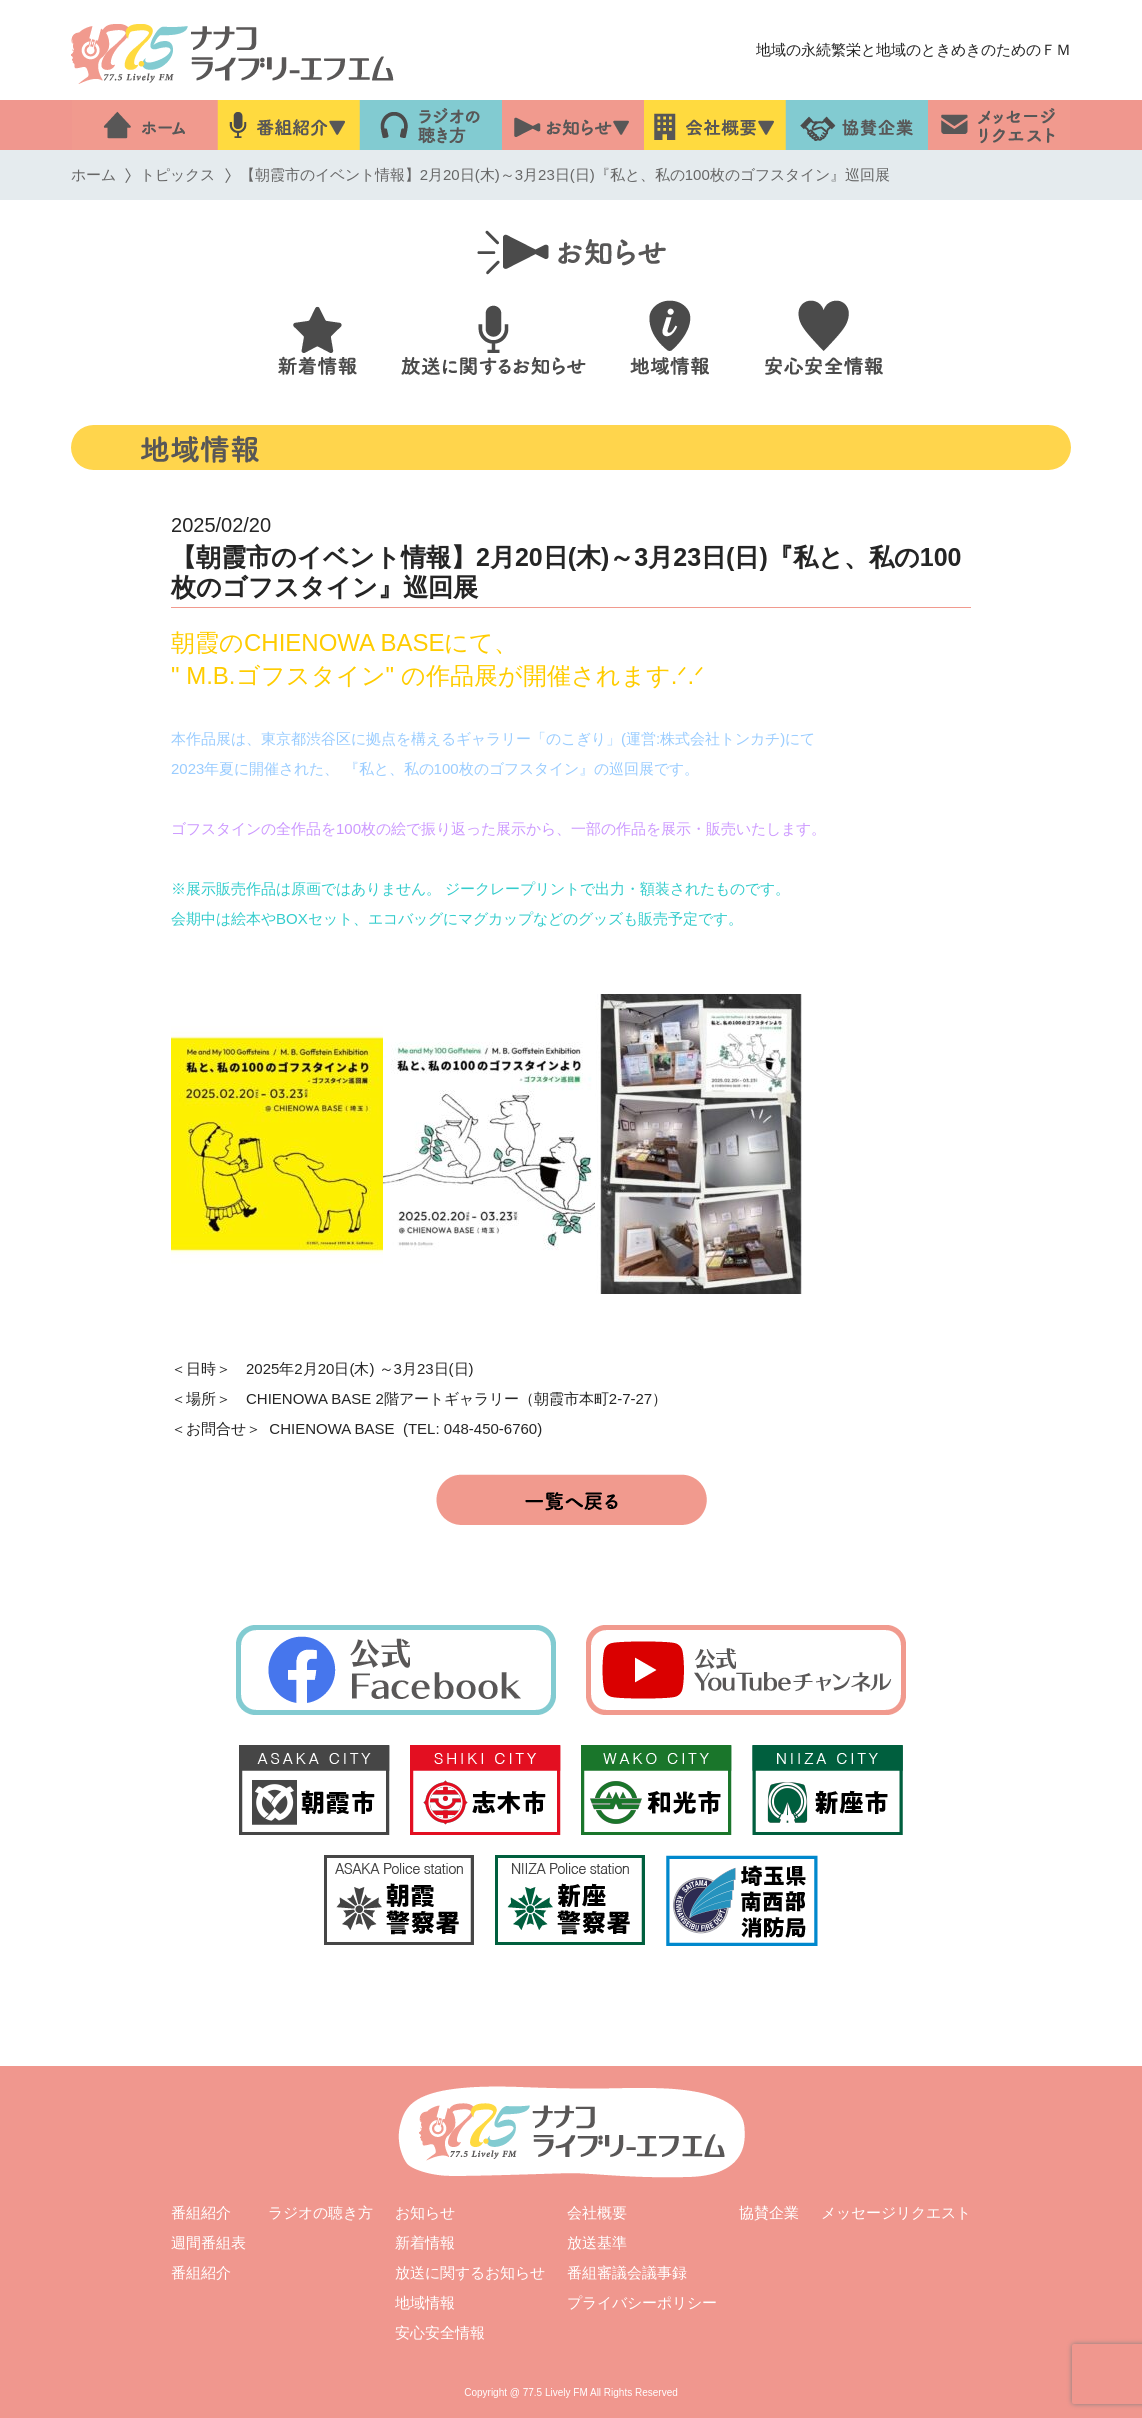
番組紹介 (201, 2212)
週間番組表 (208, 2242)
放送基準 (597, 2242)
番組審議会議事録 (627, 2272)
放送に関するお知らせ (470, 2272)
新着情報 (425, 2242)
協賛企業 (769, 2212)
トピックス (177, 174)
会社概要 (597, 2212)
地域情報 (425, 2302)
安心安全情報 (440, 2332)
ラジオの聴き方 (320, 2212)
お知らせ (425, 2212)
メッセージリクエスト (896, 2212)
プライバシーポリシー (642, 2302)
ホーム (93, 174)
